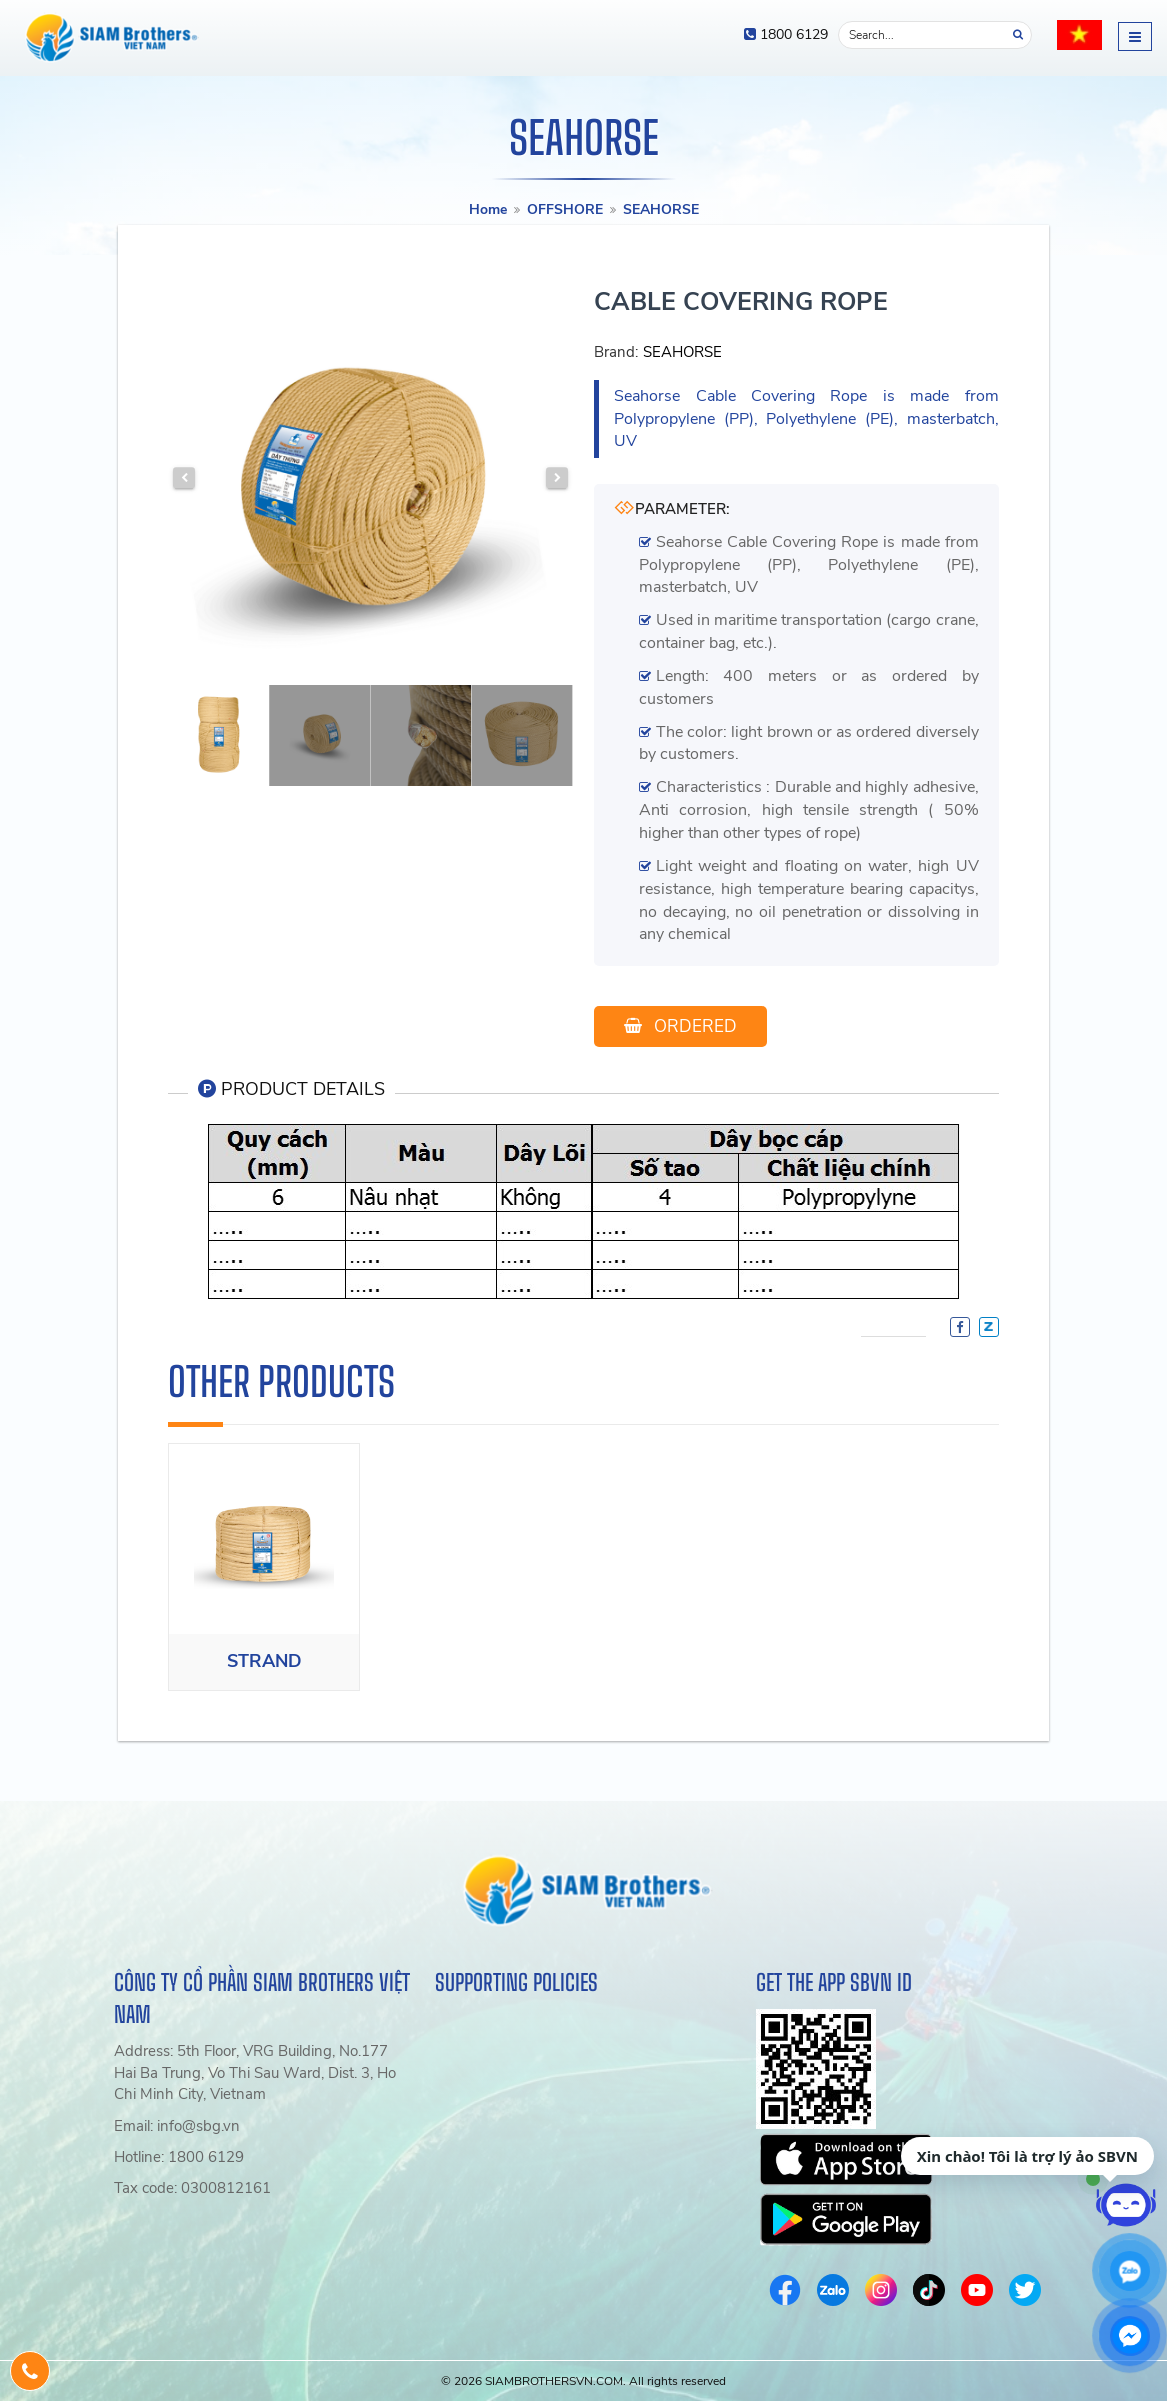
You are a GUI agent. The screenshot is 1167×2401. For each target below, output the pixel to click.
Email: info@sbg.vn (177, 2126)
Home (488, 209)
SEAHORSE (661, 209)
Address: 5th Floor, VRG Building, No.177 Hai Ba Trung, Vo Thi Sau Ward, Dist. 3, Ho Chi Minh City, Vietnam (255, 2072)
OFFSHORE (565, 209)
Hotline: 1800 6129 (179, 2157)
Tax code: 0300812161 (192, 2188)
